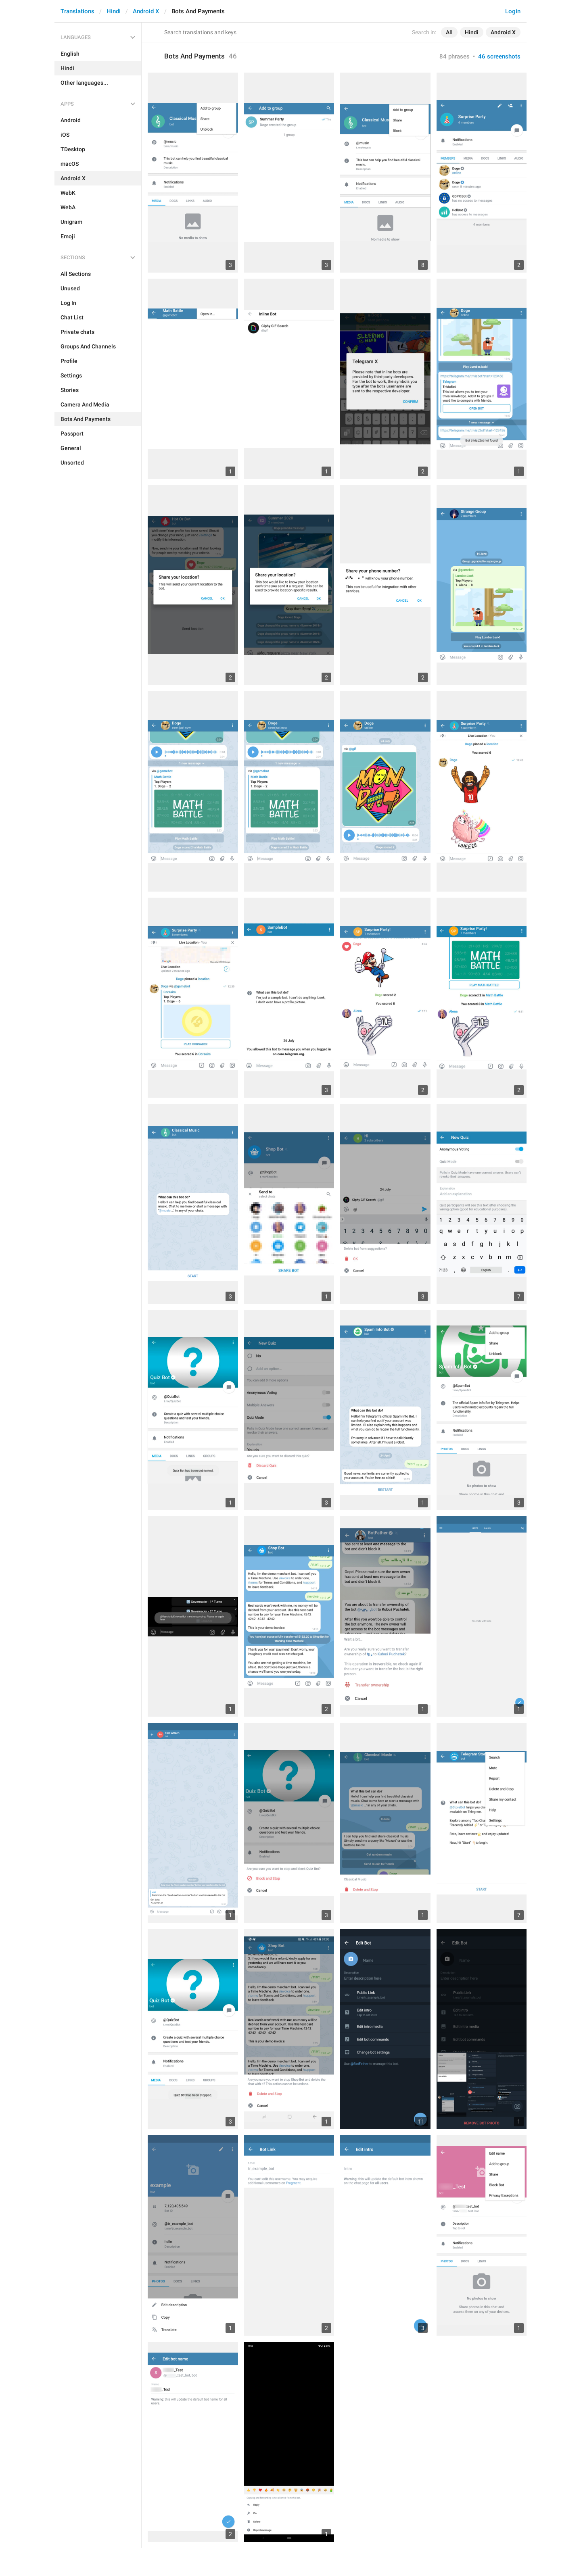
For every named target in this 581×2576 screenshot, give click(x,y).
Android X (146, 11)
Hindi (114, 11)
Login (512, 11)
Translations (77, 11)
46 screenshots (499, 56)
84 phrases (454, 56)
